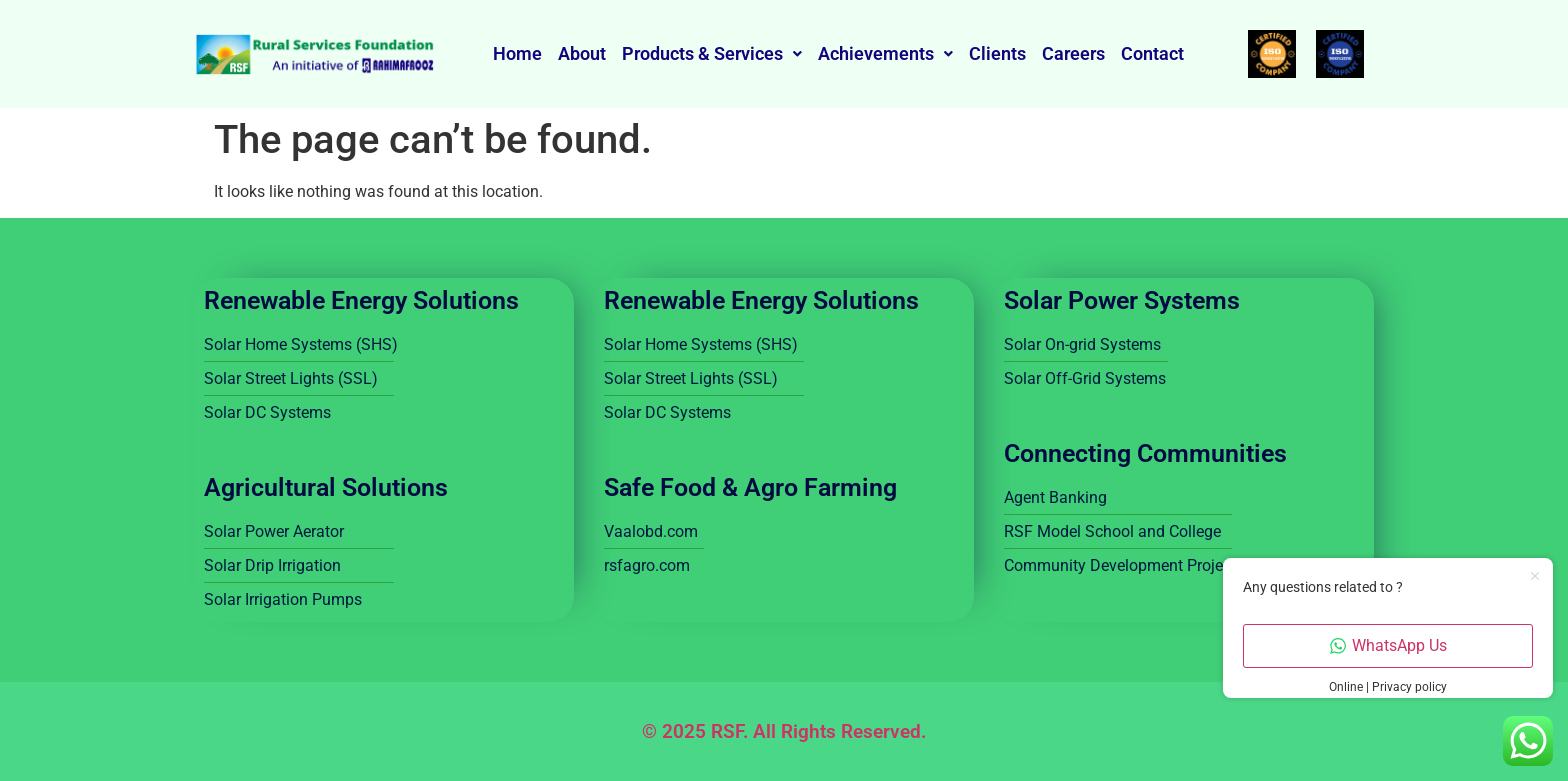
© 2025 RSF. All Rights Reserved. (784, 731)
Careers (1073, 53)
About (582, 53)
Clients (997, 53)
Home (517, 53)
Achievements (885, 53)
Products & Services (712, 53)
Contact (1152, 53)
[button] (712, 54)
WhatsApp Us (1388, 645)
